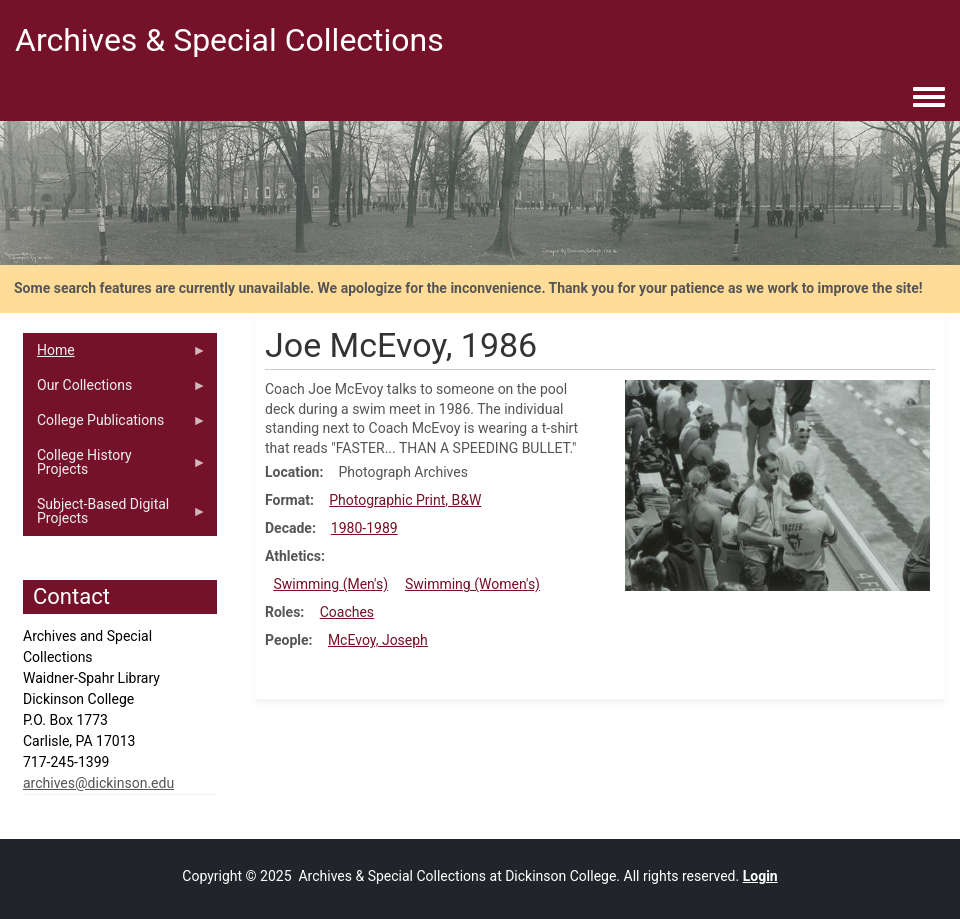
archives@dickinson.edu (98, 783)
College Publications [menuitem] (115, 425)
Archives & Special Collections (229, 40)
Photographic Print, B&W (405, 500)
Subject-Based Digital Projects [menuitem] (115, 516)
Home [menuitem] (115, 355)
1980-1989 (364, 528)
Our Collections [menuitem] (115, 390)
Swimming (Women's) (472, 584)
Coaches (347, 612)
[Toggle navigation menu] (929, 98)
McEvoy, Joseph (378, 640)
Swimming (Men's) (330, 584)
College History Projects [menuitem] (115, 467)
